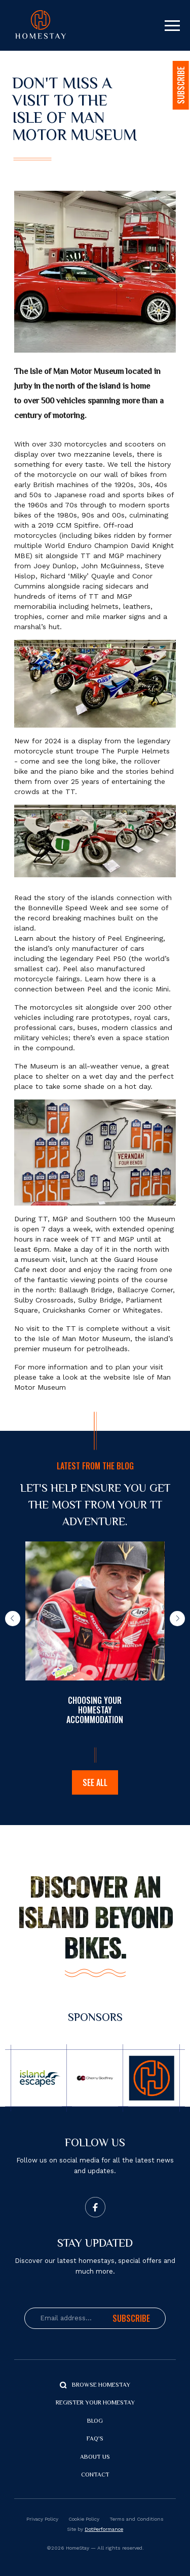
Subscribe (131, 2318)
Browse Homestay (101, 2385)
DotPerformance (104, 2529)
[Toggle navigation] (172, 25)
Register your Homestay (95, 2403)
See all (95, 1782)
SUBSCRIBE (181, 85)
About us (95, 2457)
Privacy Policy (42, 2519)
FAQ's (95, 2439)
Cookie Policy (83, 2519)
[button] (12, 1618)
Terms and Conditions (136, 2519)
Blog (95, 2421)
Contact (95, 2475)
